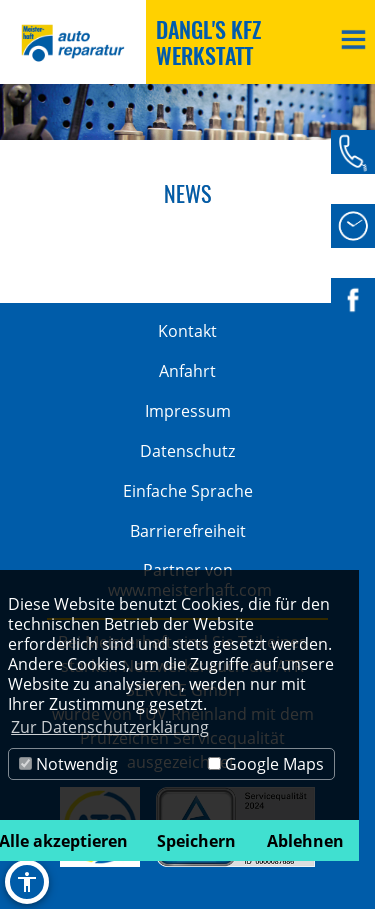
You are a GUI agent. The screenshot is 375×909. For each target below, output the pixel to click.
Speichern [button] (196, 841)
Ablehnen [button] (305, 841)
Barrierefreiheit (188, 531)
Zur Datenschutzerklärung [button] (110, 727)
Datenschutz (187, 451)
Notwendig (68, 764)
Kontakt (187, 331)
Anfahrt (187, 371)
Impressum (188, 411)
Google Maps (266, 764)
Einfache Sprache (188, 491)
